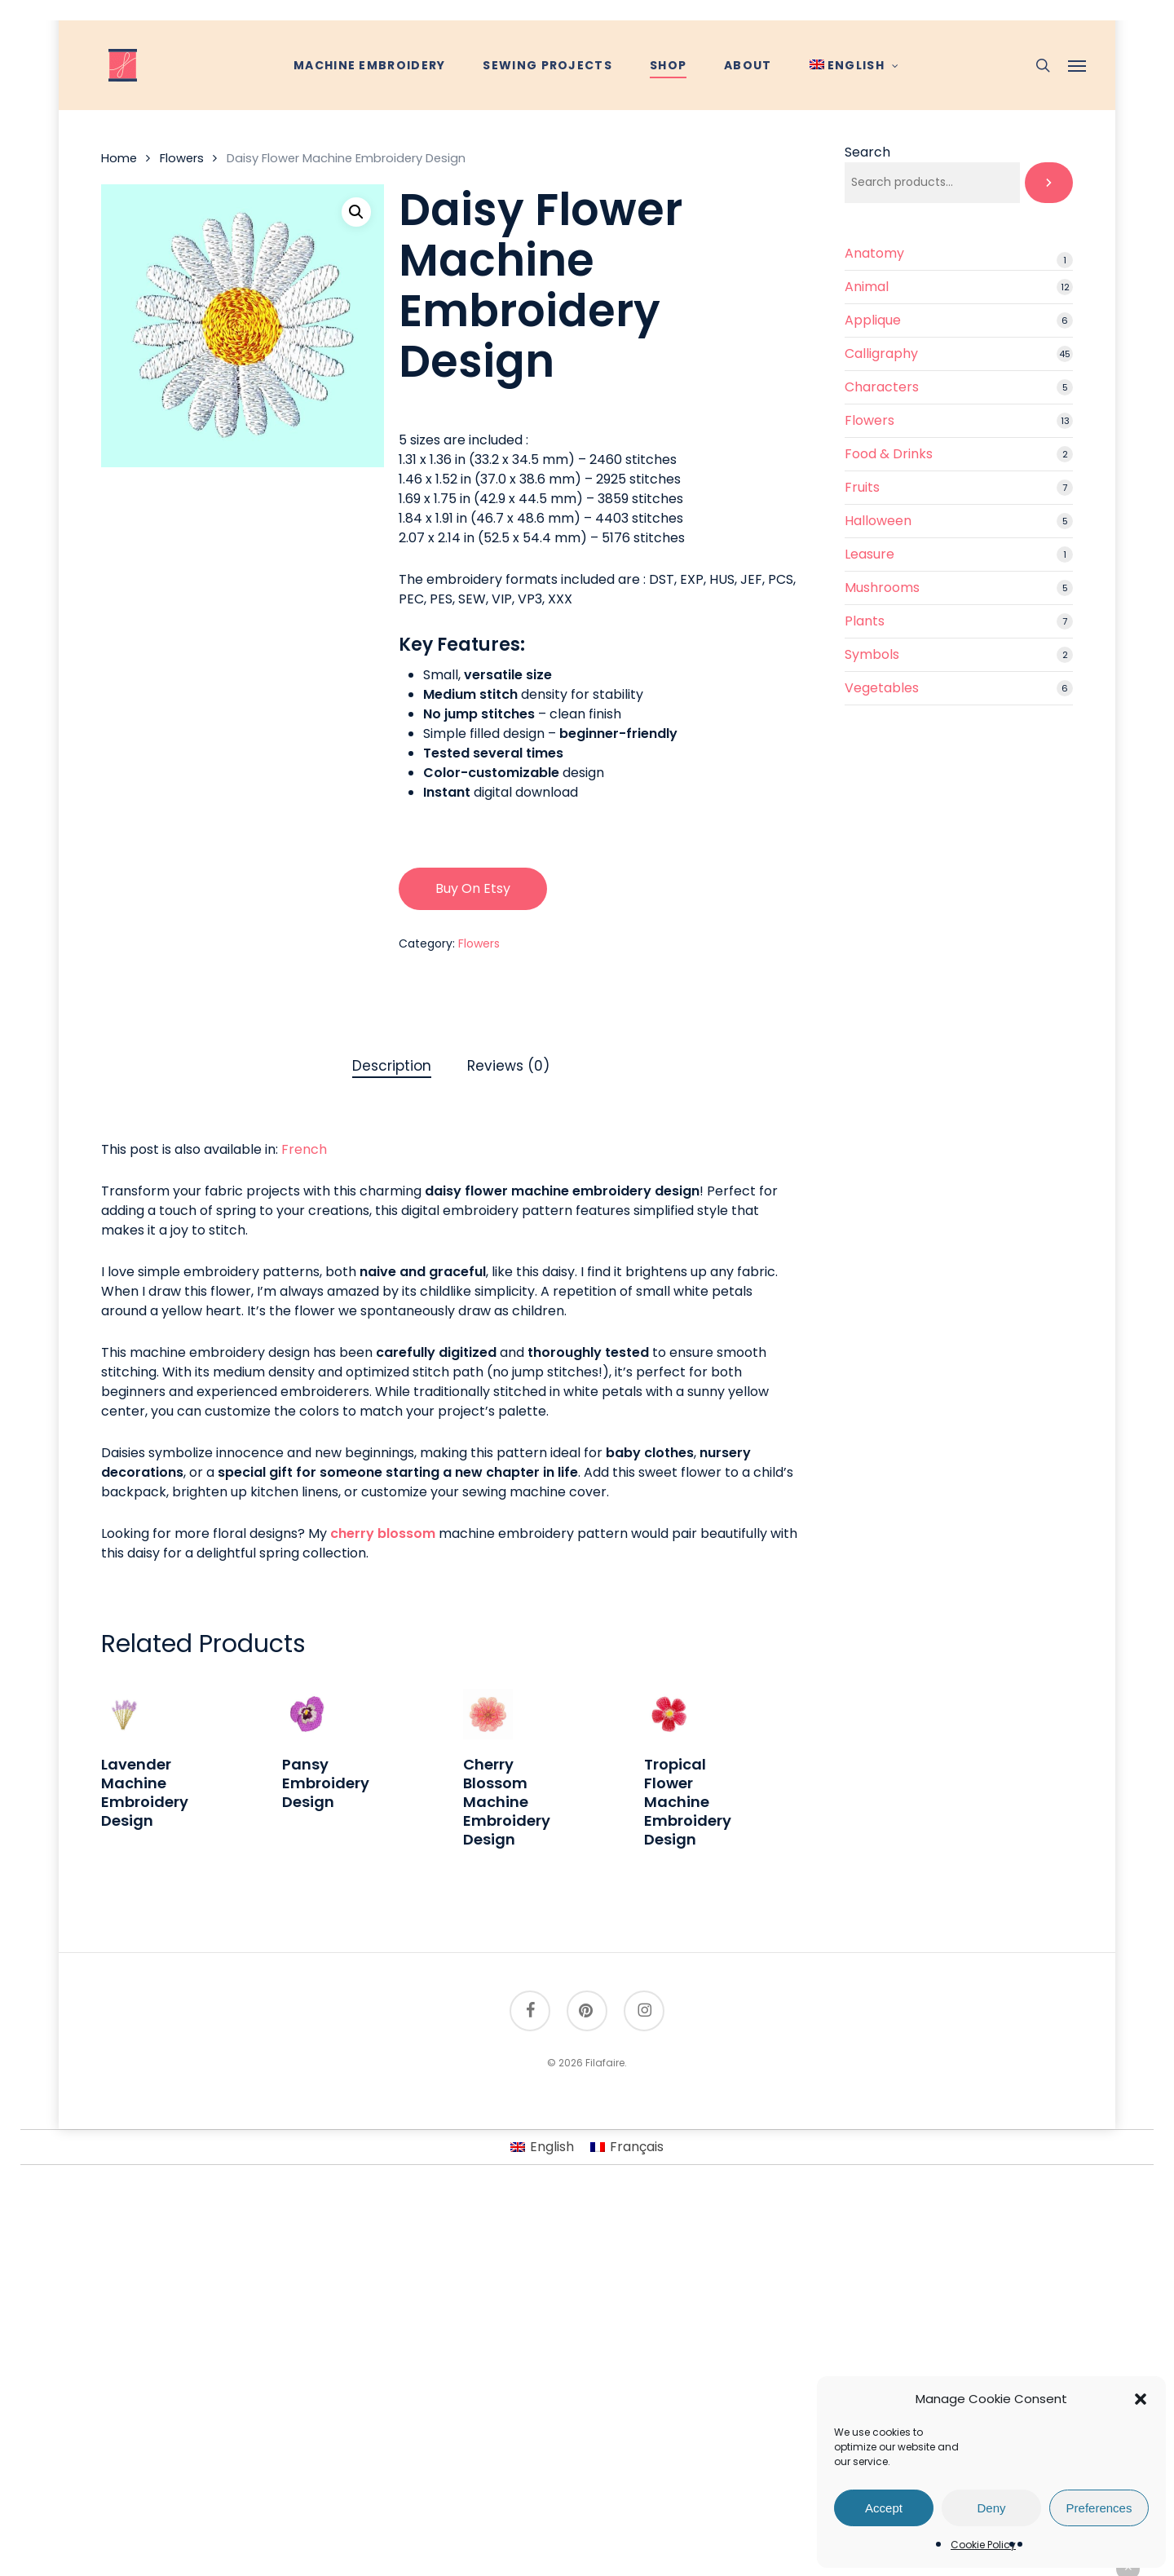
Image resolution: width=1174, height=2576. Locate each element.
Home (119, 158)
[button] (1140, 2399)
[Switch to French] (304, 1149)
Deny (991, 2508)
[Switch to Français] (627, 2147)
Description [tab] (391, 1066)
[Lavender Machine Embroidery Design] (126, 1714)
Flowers (182, 158)
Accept (884, 2508)
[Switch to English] (542, 2147)
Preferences (1099, 2508)
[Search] (1049, 182)
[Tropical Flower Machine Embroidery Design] (669, 1714)
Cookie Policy (983, 2545)
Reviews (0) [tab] (508, 1066)
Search (867, 152)
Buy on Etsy (472, 888)
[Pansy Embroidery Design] (307, 1714)
